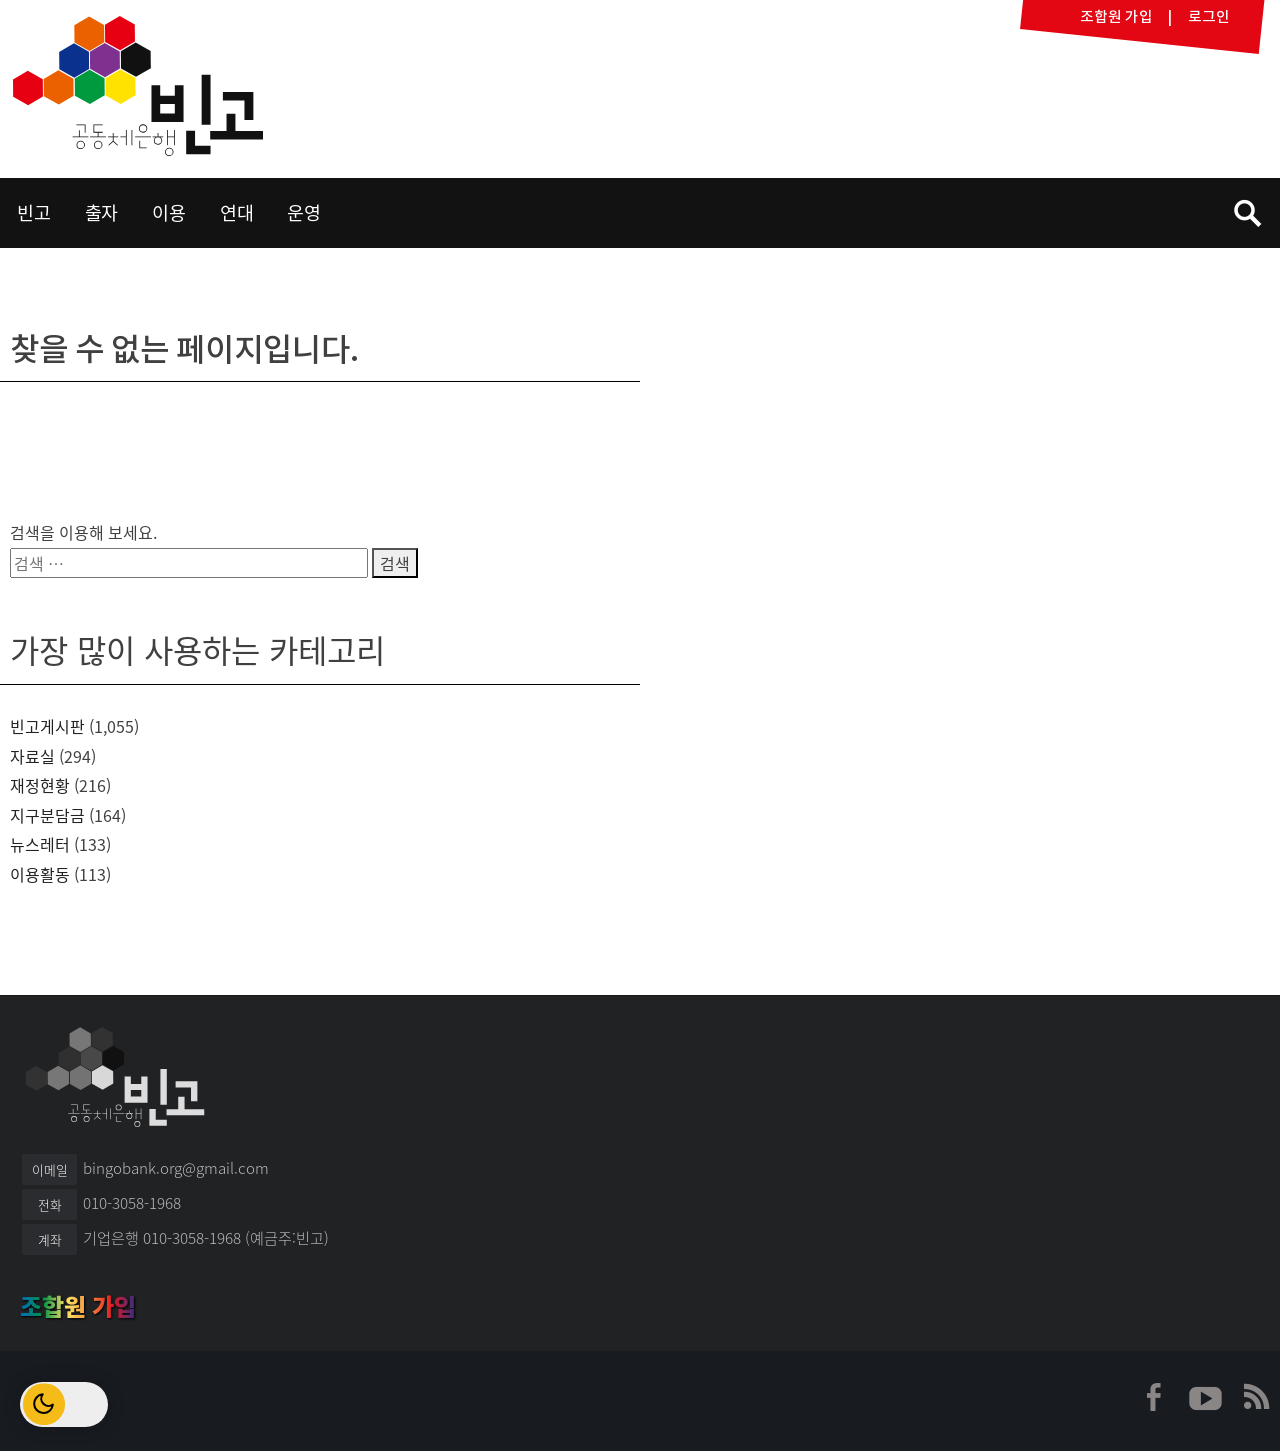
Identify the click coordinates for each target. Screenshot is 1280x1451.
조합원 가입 (78, 1307)
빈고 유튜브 (1205, 1397)
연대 (237, 212)
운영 (304, 212)
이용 (169, 212)
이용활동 (40, 874)
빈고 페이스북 (1155, 1397)
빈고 (137, 86)
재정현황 (40, 785)
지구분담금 (47, 815)
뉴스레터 (40, 844)
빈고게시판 (47, 726)
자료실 (32, 756)
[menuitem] (34, 213)
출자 (102, 212)
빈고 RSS (1255, 1397)
